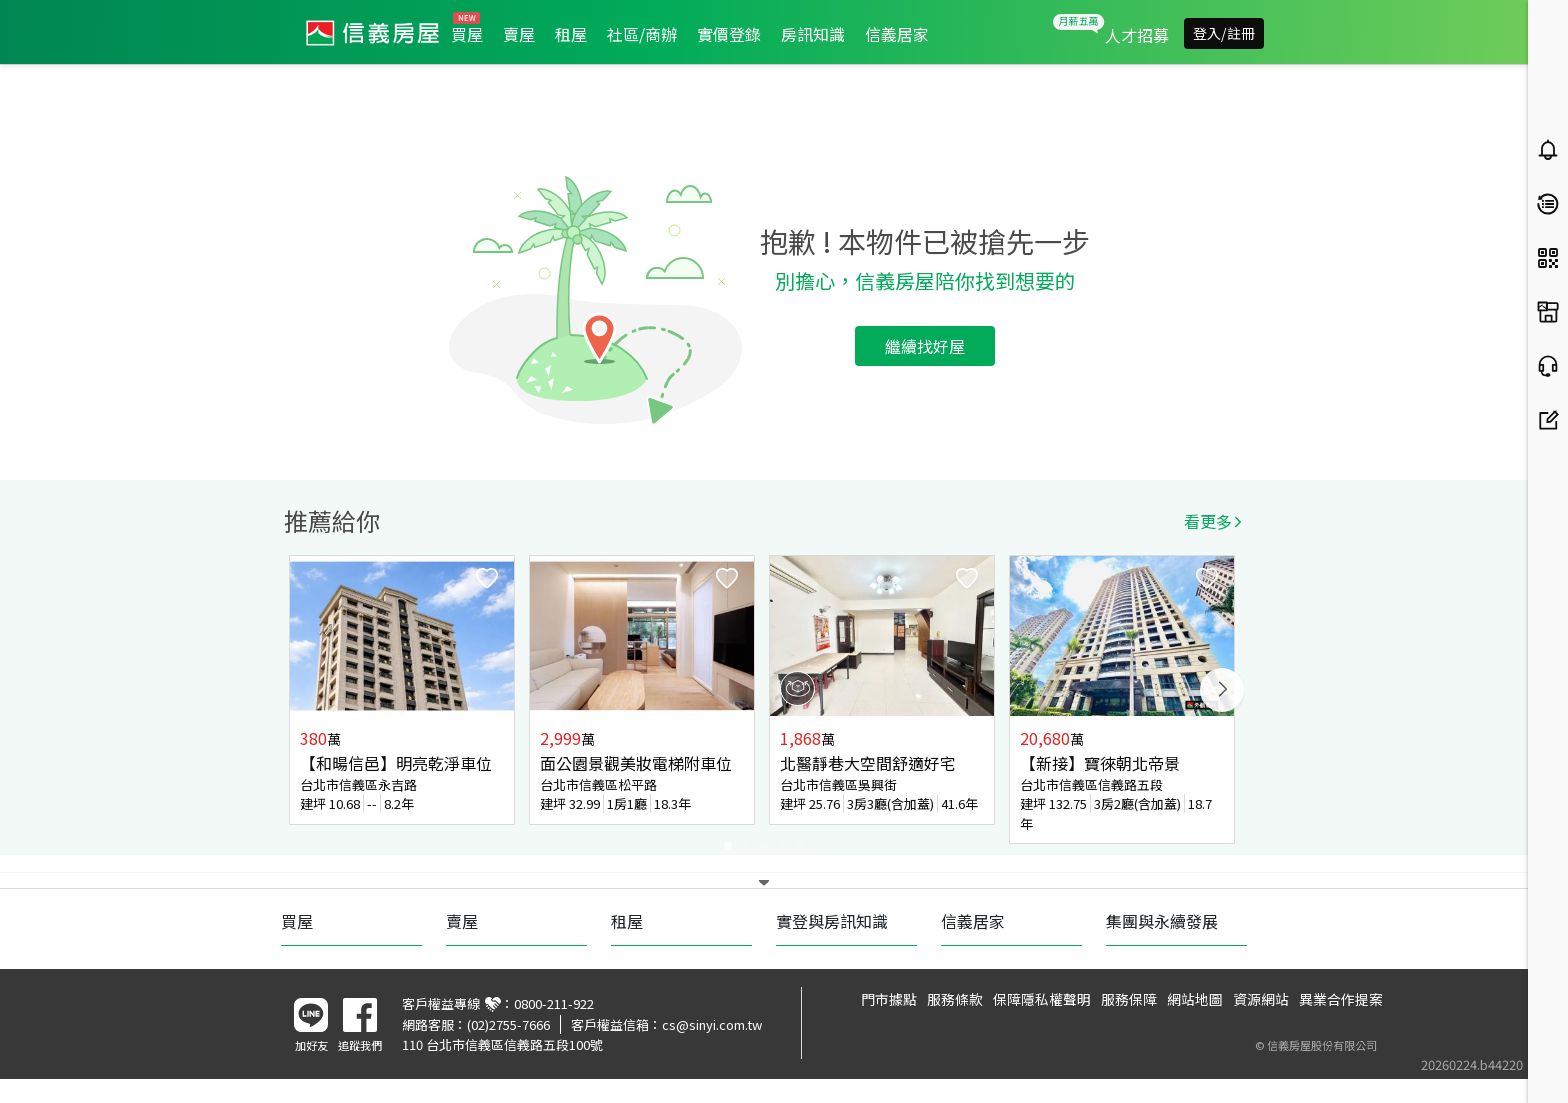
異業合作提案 (1341, 999)
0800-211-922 (554, 1003)
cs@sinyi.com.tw (712, 1024)
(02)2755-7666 (508, 1024)
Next (1222, 690)
